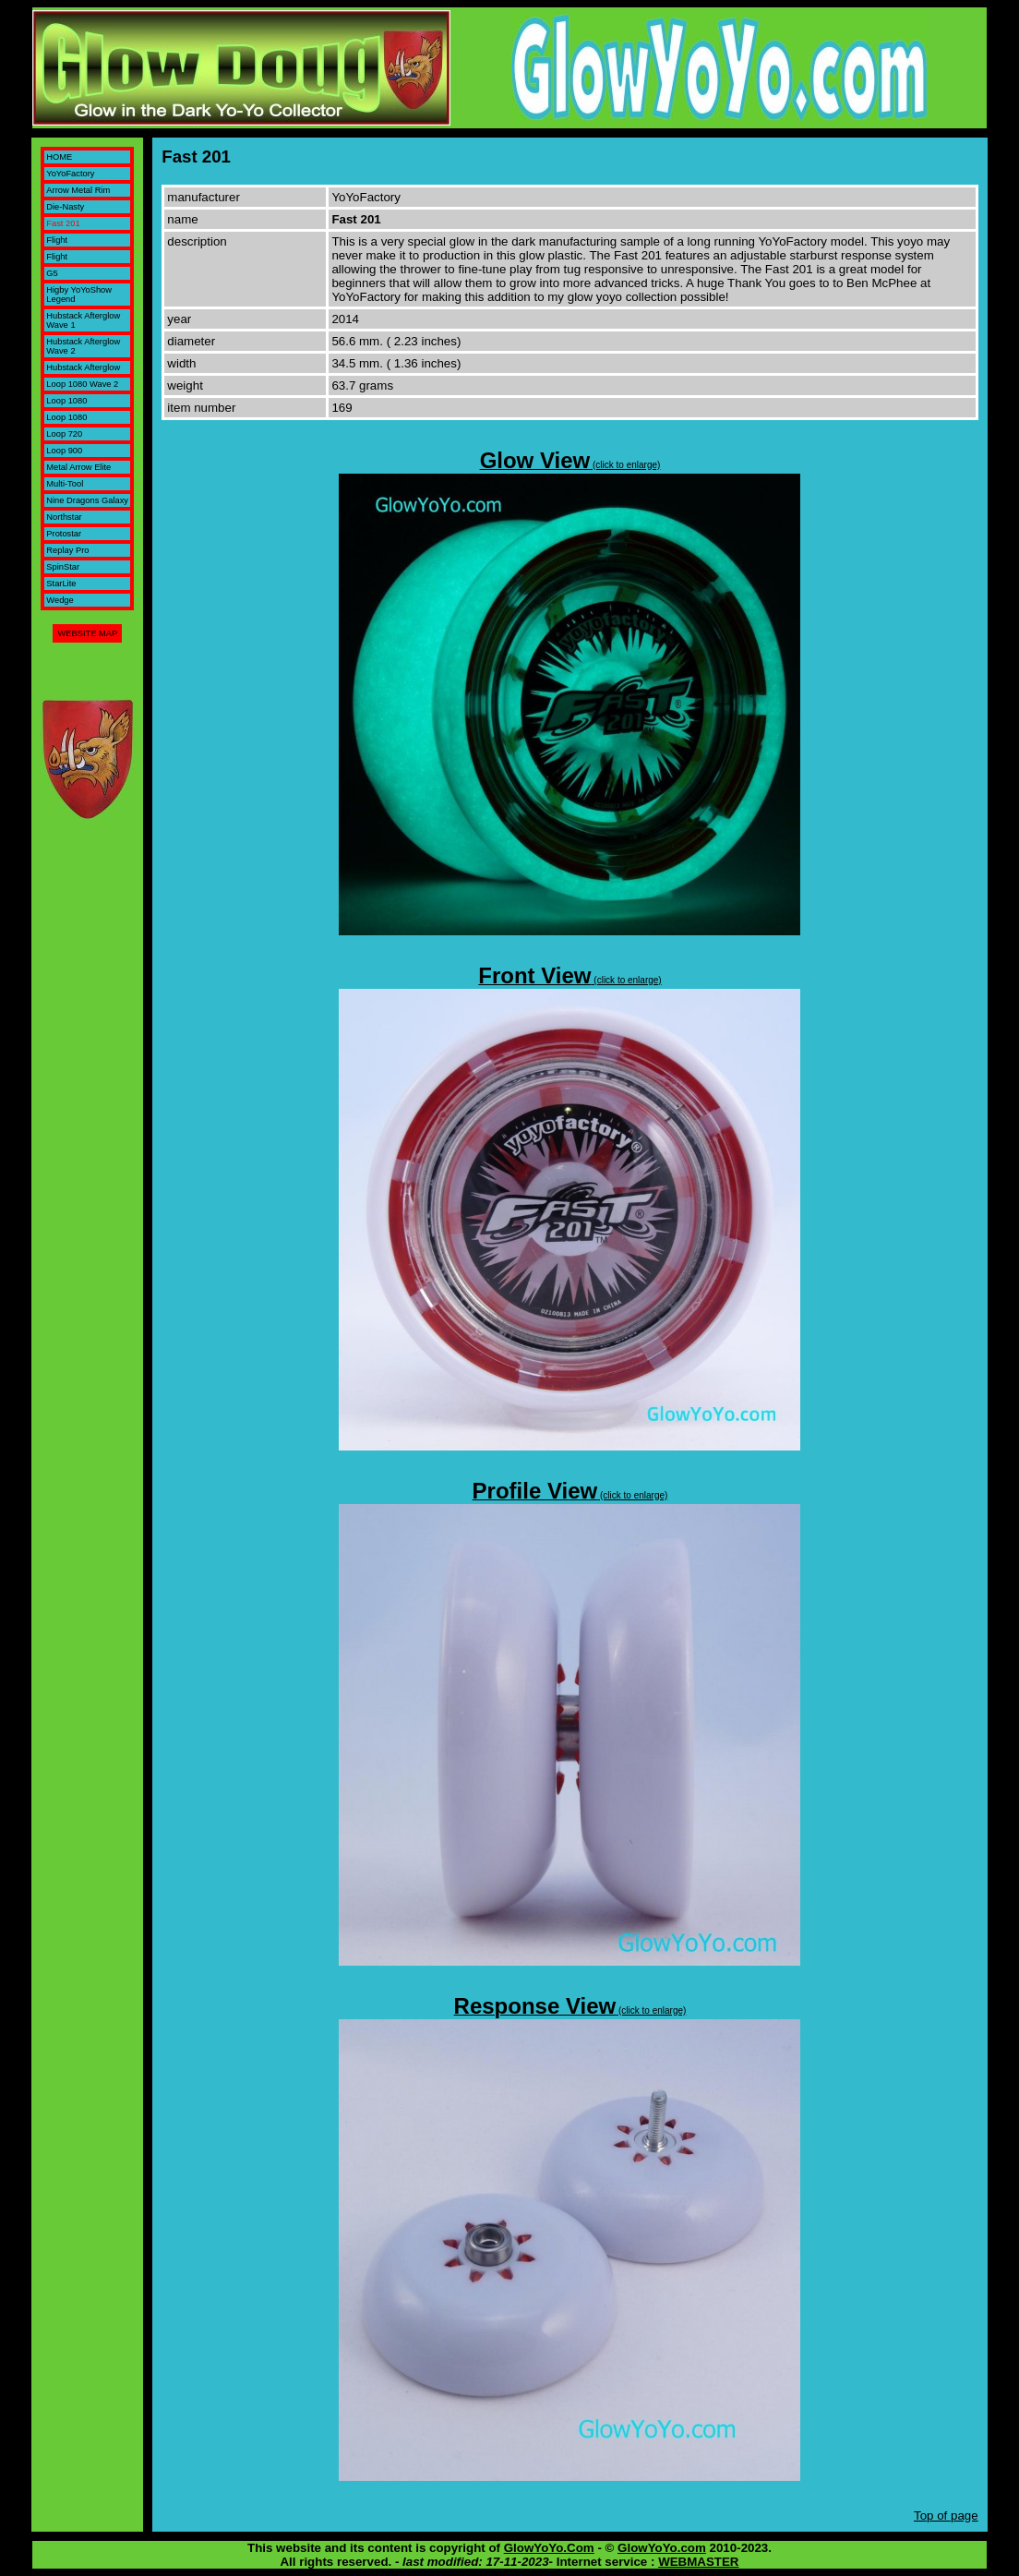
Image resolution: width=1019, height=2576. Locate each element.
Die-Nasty (65, 206)
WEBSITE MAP (87, 633)
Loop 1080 (66, 400)
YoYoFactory (70, 173)
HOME (59, 157)
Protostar (63, 533)
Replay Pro (67, 550)
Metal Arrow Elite (78, 467)
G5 (51, 273)
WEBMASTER (698, 2562)
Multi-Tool (64, 483)
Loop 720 (64, 434)
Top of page (946, 2515)
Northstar (63, 517)
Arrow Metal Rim (78, 190)
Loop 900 (64, 450)
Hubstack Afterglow (83, 367)
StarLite (61, 583)
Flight (56, 240)
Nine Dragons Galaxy (87, 500)
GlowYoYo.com (661, 2548)
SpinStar (62, 567)
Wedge (59, 600)
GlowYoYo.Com (549, 2548)
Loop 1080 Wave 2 (82, 384)
